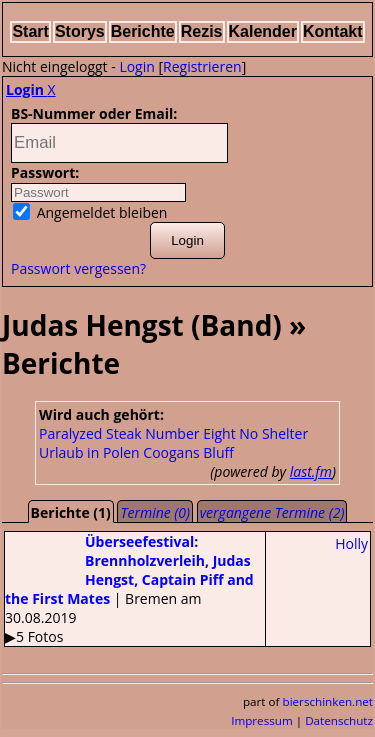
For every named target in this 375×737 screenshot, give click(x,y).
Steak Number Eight (171, 433)
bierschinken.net (328, 701)
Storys (80, 31)
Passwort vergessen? (78, 268)
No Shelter (273, 433)
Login (136, 66)
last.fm (311, 471)
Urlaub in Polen (89, 452)
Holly (351, 543)
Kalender (263, 31)
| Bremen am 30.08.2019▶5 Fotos (129, 589)
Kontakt (333, 31)
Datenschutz (339, 720)
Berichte (143, 31)
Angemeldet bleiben (90, 212)
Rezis (202, 31)
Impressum (262, 720)
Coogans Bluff (188, 452)
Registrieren (202, 66)
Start (30, 31)
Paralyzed (70, 433)
